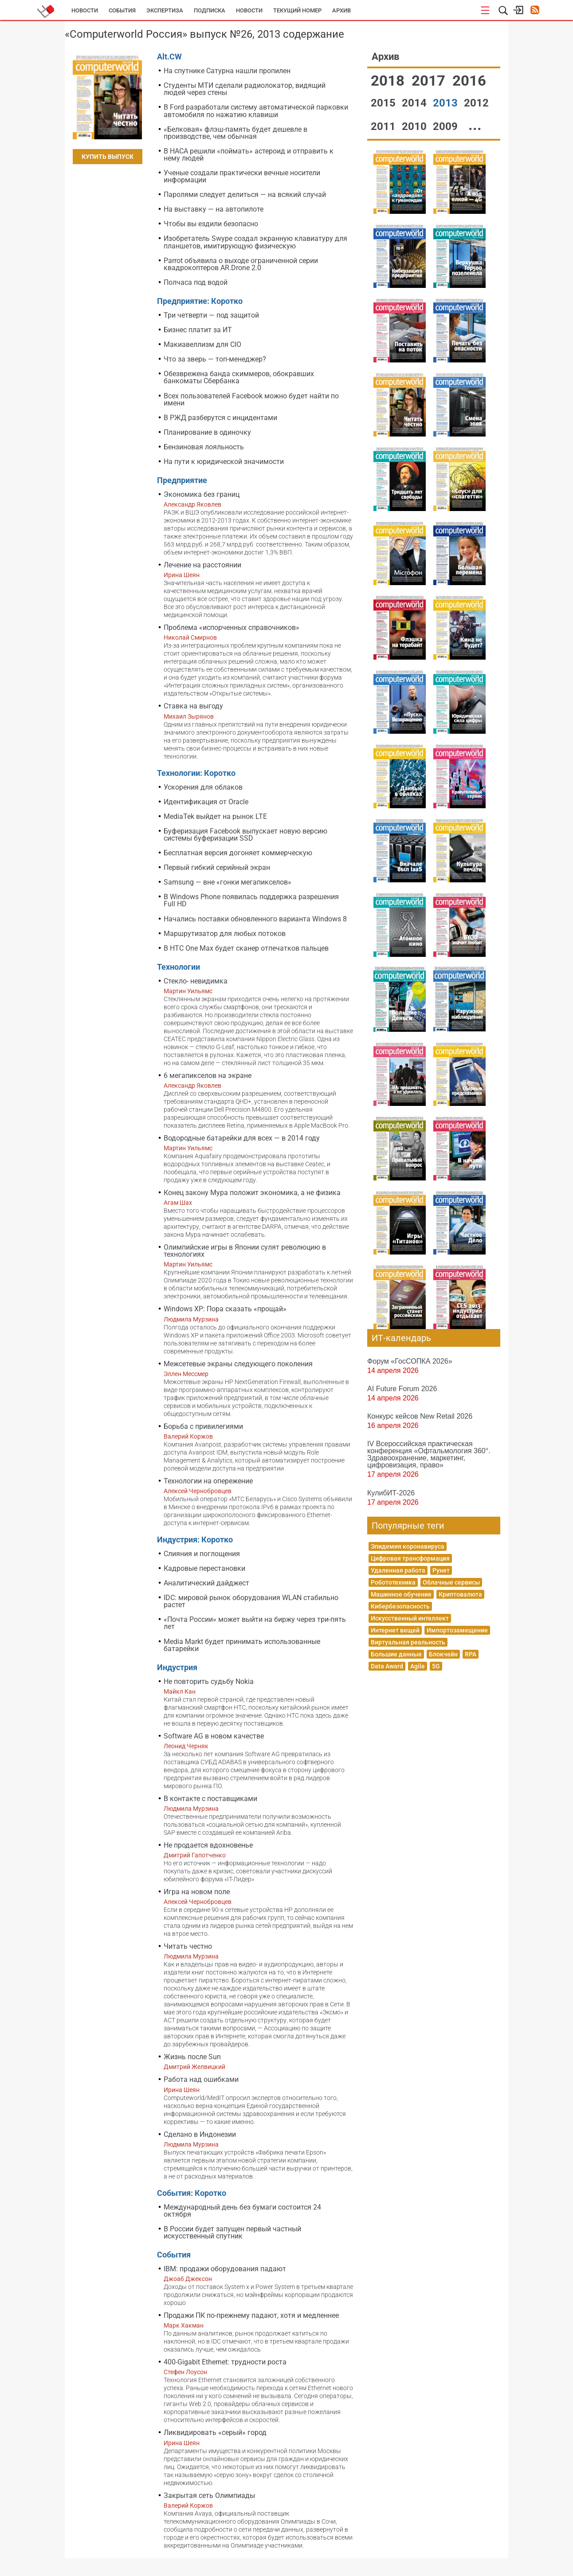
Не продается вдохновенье (208, 1845)
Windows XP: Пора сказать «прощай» (225, 1309)
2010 (415, 126)
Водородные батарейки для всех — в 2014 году (242, 1138)
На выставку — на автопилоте (213, 209)
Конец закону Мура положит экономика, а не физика (252, 1192)
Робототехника (393, 1582)
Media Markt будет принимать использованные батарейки (242, 1645)
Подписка (209, 10)
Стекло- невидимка (196, 981)
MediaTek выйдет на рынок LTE (215, 816)
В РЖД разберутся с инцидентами (220, 417)
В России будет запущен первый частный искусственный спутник (232, 2232)
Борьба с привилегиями (203, 1426)
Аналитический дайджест (206, 1583)
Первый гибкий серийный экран (217, 867)
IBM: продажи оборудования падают (225, 2269)
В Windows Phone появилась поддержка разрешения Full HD (251, 900)
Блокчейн (443, 1654)
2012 (476, 103)
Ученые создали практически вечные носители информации (242, 176)
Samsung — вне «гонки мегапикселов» (227, 882)
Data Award (387, 1666)
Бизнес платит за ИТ (198, 330)
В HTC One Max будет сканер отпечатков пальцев (246, 948)
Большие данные (396, 1654)
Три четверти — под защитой (211, 315)
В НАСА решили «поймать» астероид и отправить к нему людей (249, 154)
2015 (384, 103)
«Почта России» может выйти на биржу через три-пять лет (255, 1623)
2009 (446, 126)
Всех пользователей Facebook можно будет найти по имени (251, 399)
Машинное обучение (401, 1594)
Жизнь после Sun (192, 2057)
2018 (389, 80)
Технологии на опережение (208, 1481)
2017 (430, 80)
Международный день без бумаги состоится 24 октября (242, 2210)
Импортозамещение (457, 1630)
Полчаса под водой (196, 282)
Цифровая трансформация (410, 1558)
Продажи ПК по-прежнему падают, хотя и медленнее (251, 2315)
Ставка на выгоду (193, 706)
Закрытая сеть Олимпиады (209, 2495)
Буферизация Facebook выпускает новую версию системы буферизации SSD (245, 834)
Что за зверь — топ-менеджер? (215, 359)
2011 (384, 126)
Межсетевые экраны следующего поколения (238, 1364)
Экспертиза (164, 10)
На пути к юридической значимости (224, 461)
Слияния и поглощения (202, 1554)
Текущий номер (297, 10)
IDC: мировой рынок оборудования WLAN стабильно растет (251, 1601)
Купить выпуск (107, 156)
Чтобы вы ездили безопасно (211, 224)
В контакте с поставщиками (210, 1798)
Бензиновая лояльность (204, 447)
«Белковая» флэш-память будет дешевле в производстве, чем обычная (235, 133)
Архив (341, 10)
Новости (84, 10)
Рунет (441, 1570)
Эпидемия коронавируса (407, 1546)
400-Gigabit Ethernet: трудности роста (225, 2362)
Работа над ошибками (201, 2079)
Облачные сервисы (451, 1582)
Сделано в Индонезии (200, 2134)
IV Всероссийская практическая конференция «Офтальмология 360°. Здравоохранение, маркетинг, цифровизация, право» (429, 1454)
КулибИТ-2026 (391, 1493)
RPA (470, 1654)
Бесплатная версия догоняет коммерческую (238, 853)
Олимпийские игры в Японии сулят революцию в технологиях (245, 1251)
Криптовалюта (460, 1594)
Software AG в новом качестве (214, 1736)
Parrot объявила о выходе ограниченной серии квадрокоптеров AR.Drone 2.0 (241, 264)
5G (436, 1666)
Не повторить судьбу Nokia (209, 1681)
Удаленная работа (398, 1570)
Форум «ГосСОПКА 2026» (409, 1361)
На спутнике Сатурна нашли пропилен (227, 71)
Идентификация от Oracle (206, 802)
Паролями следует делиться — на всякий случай (245, 194)
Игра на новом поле (197, 1892)
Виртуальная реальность (408, 1642)
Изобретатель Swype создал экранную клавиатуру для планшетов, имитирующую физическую (255, 242)
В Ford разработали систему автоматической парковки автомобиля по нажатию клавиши (256, 110)
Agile (417, 1666)
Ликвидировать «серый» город (215, 2432)
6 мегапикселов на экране (207, 1075)
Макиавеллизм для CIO (202, 344)
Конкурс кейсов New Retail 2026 (419, 1416)
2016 (469, 80)
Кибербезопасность (400, 1606)
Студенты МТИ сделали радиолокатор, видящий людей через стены (245, 89)
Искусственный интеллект (410, 1618)
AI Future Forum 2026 (402, 1388)
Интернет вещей (395, 1630)
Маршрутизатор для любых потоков (225, 933)
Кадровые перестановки (204, 1568)
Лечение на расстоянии (202, 565)
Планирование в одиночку (207, 432)
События (122, 10)
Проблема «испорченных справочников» (231, 627)
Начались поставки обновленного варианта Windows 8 (255, 919)
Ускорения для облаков (203, 787)
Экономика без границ (201, 494)
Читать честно (188, 1946)
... (475, 125)
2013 (446, 103)
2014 (415, 103)
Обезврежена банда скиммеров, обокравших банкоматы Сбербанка (239, 377)
